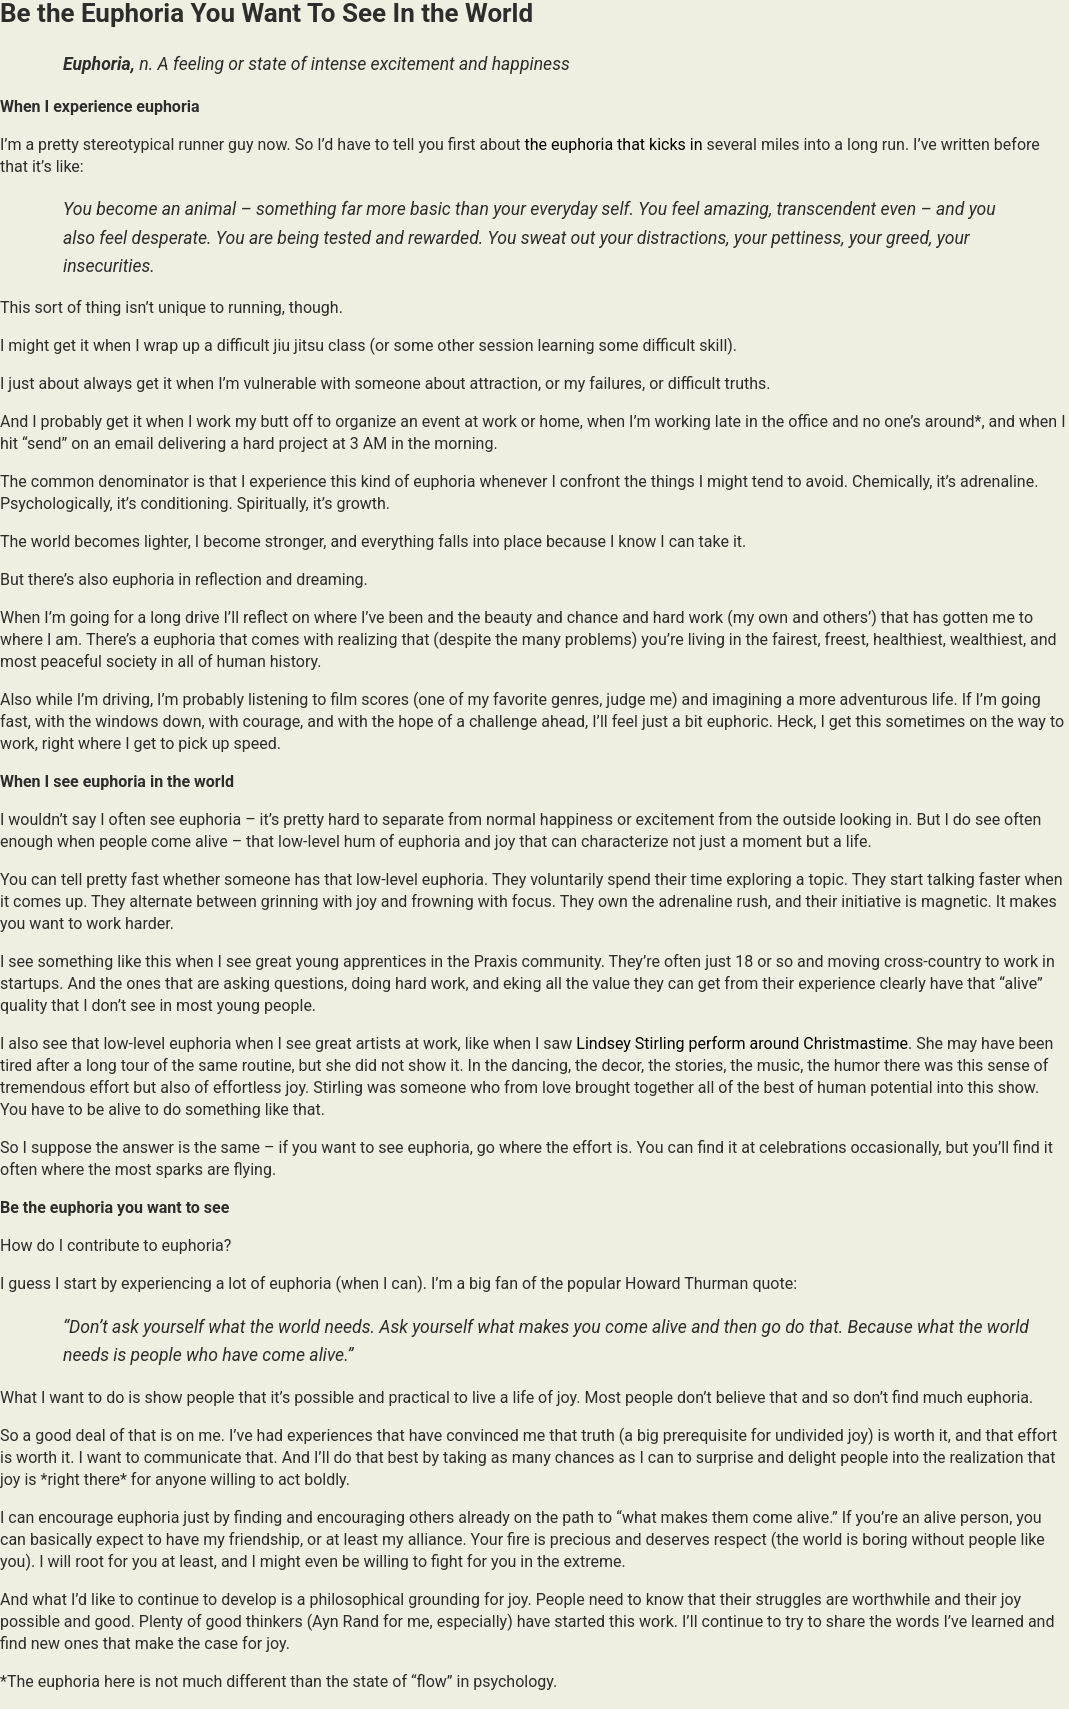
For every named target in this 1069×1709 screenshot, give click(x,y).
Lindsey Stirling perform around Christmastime (742, 1043)
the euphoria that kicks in (613, 144)
